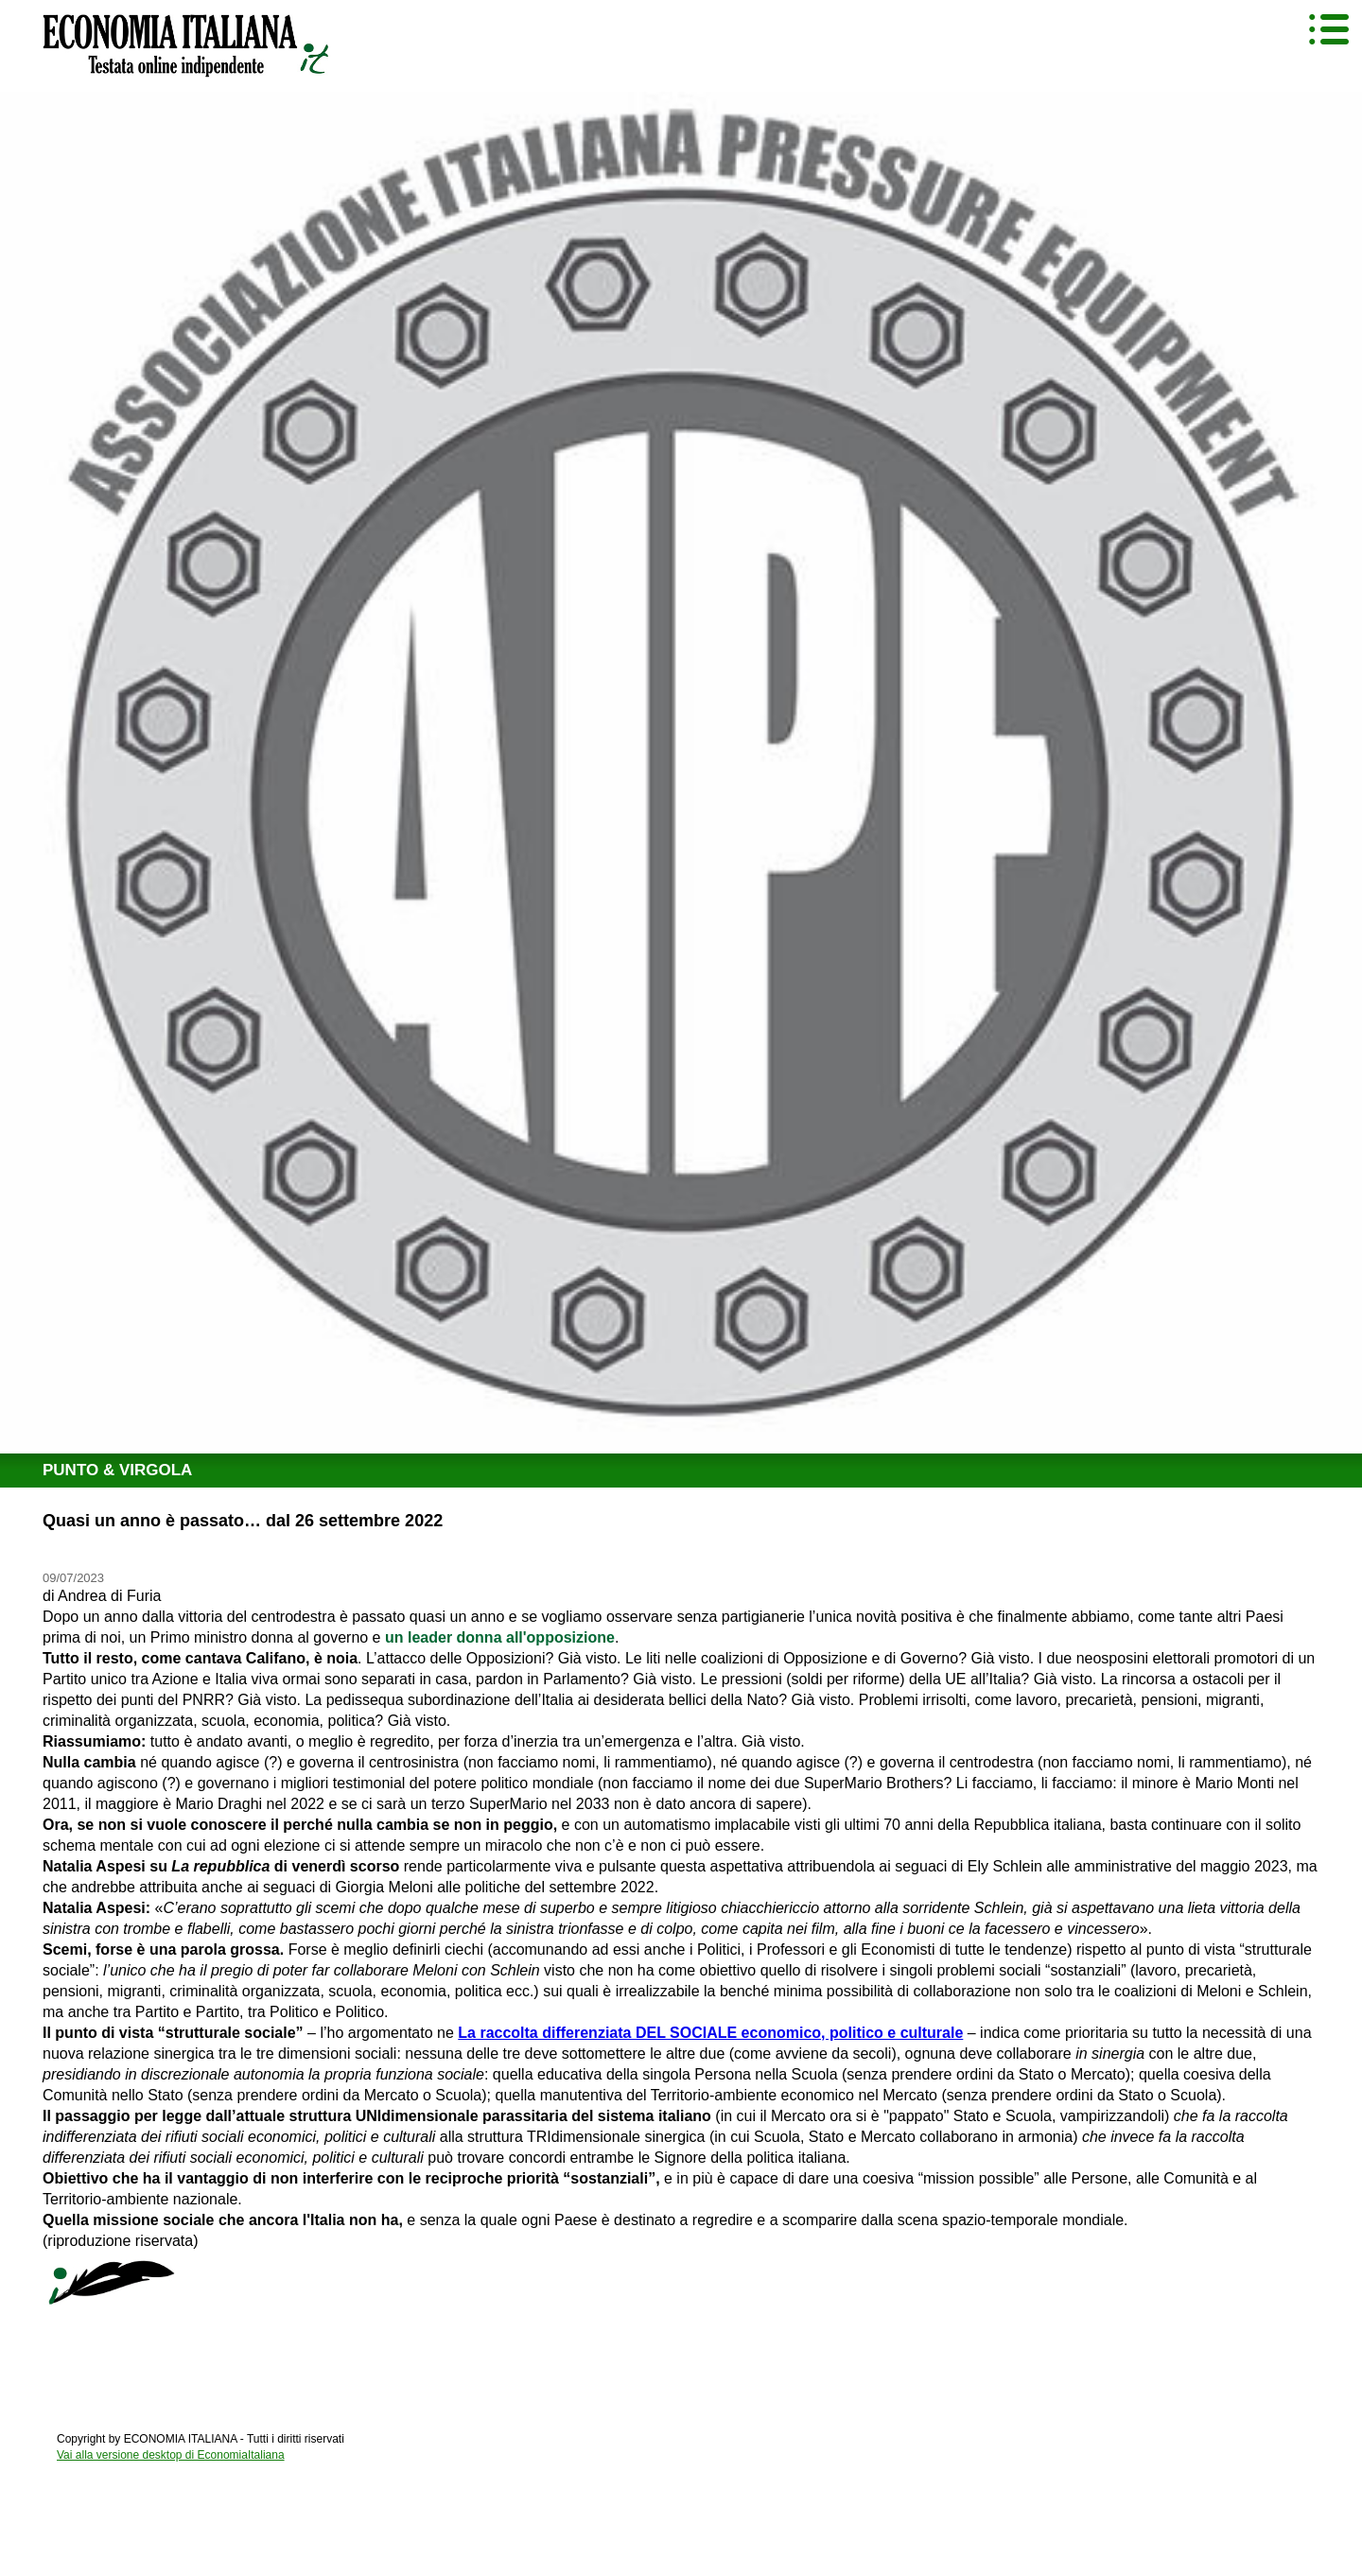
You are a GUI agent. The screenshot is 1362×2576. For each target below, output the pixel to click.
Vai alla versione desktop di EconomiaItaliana (171, 2455)
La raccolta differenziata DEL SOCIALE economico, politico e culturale (710, 2033)
